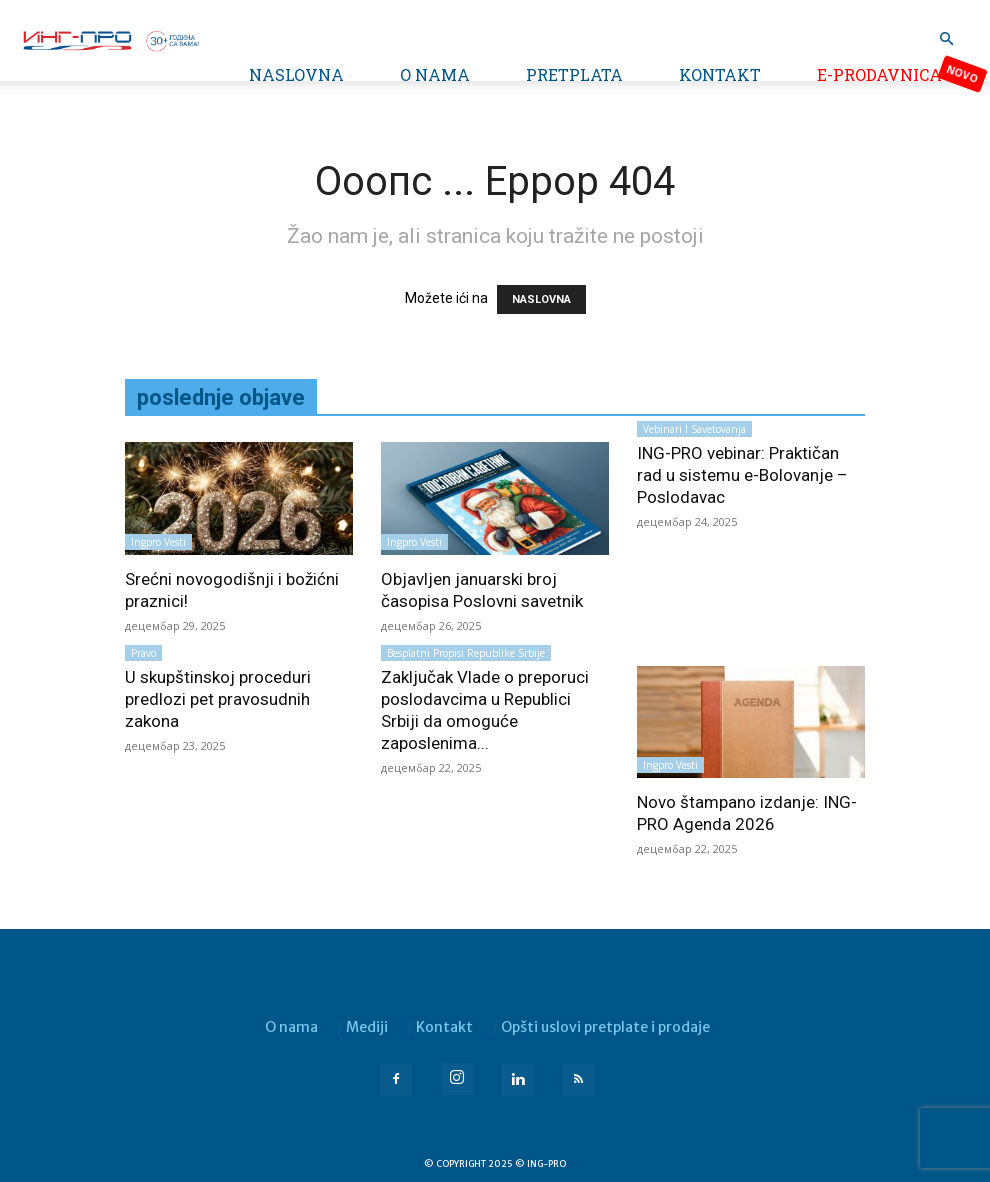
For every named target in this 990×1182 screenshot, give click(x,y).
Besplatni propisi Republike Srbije (466, 653)
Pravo (143, 653)
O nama (435, 74)
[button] (946, 39)
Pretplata (574, 74)
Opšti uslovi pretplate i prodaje (605, 1027)
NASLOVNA (541, 299)
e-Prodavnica (879, 74)
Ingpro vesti (158, 542)
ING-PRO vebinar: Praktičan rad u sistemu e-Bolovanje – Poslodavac (742, 475)
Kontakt (720, 74)
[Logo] (110, 39)
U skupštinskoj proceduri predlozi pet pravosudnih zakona (218, 699)
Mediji (367, 1027)
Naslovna (296, 74)
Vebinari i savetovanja (694, 429)
